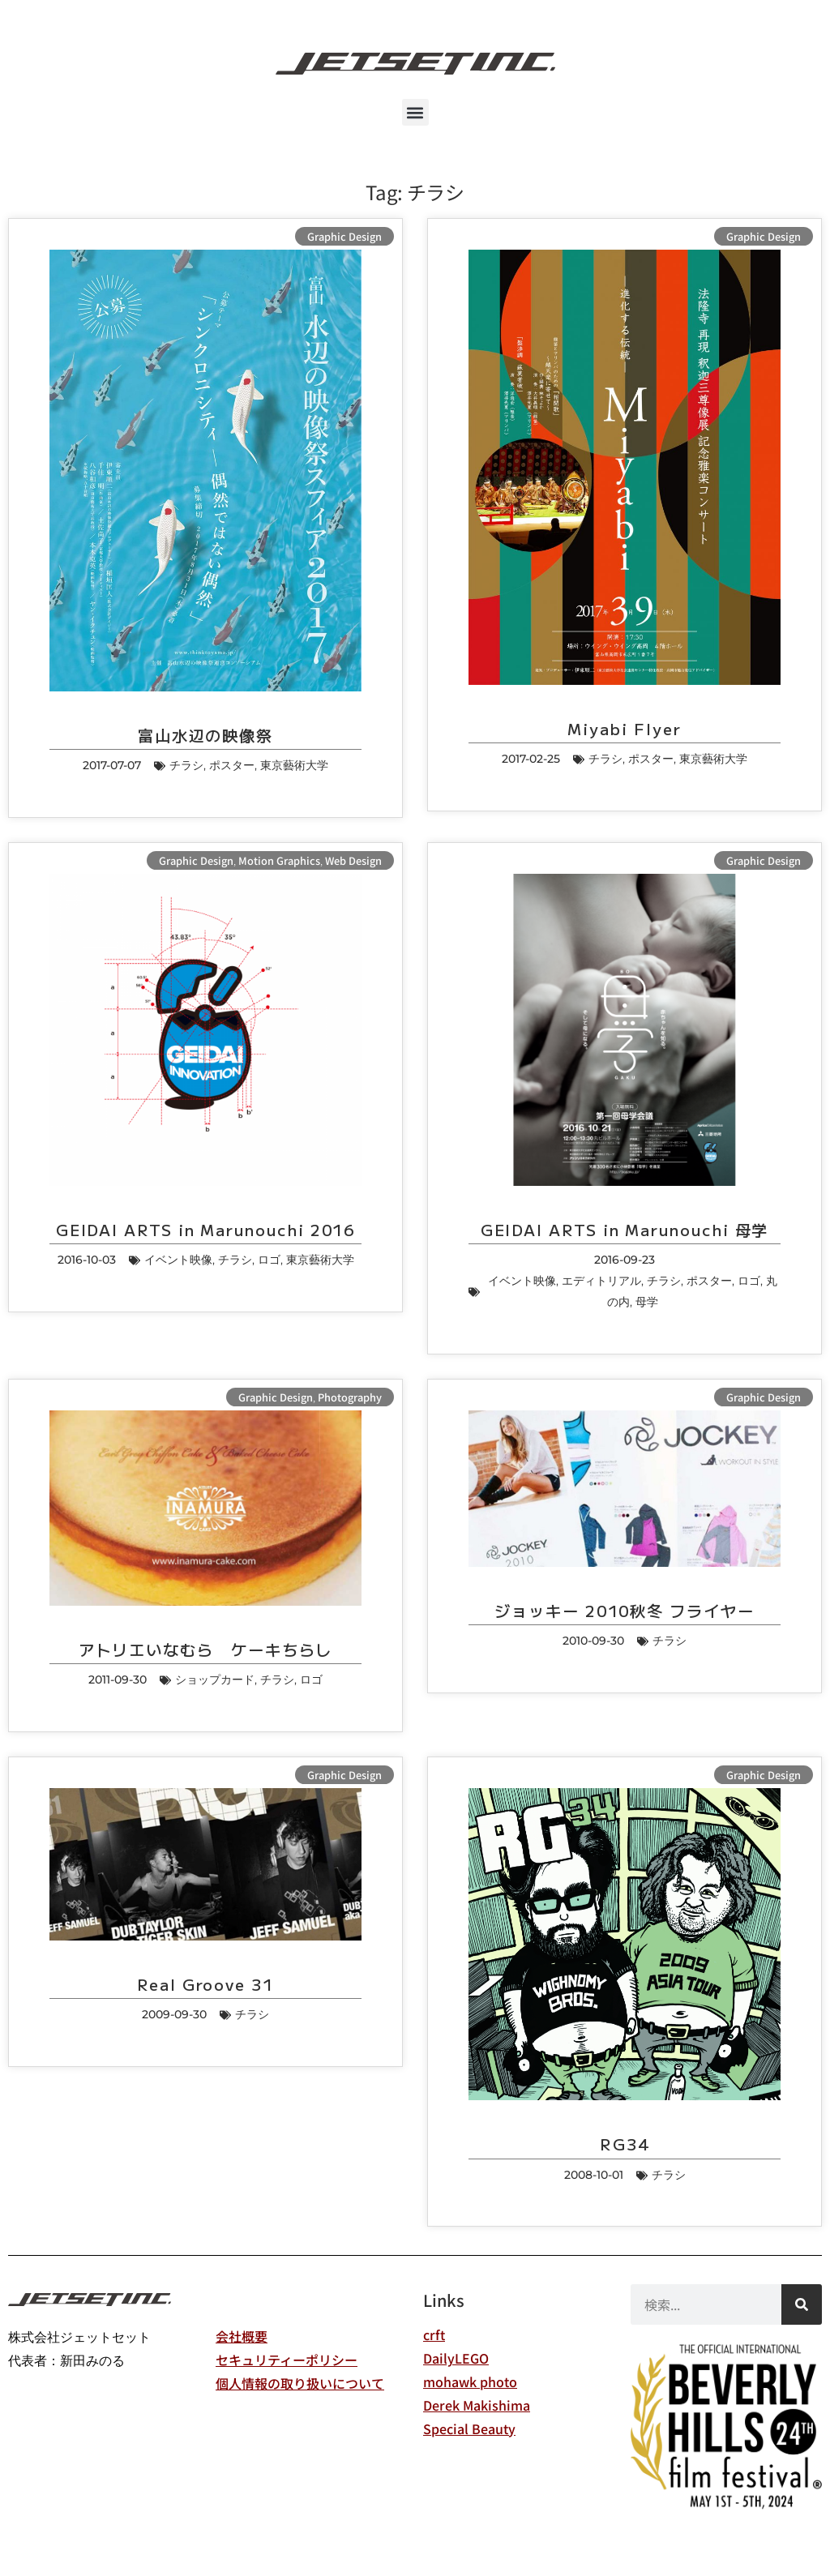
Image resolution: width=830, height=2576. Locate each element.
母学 (646, 1301)
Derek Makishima (476, 2405)
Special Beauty (469, 2428)
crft (434, 2334)
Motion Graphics (279, 860)
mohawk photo (470, 2381)
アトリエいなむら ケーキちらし (206, 1649)
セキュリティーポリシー (286, 2359)
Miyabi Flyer (624, 728)
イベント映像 (178, 1259)
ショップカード (215, 1679)
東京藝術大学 (294, 765)
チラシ (186, 765)
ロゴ (269, 1259)
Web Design (353, 860)
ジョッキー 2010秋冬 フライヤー (624, 1610)
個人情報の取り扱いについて (300, 2383)
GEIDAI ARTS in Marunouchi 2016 (206, 1229)
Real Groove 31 (205, 1984)
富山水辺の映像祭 (205, 735)
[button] (415, 112)
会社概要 (241, 2336)
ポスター (232, 765)
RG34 (624, 2144)
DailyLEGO (456, 2358)
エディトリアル (601, 1280)
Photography (350, 1397)
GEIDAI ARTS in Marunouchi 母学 (625, 1229)
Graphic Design (344, 236)
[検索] (801, 2304)
